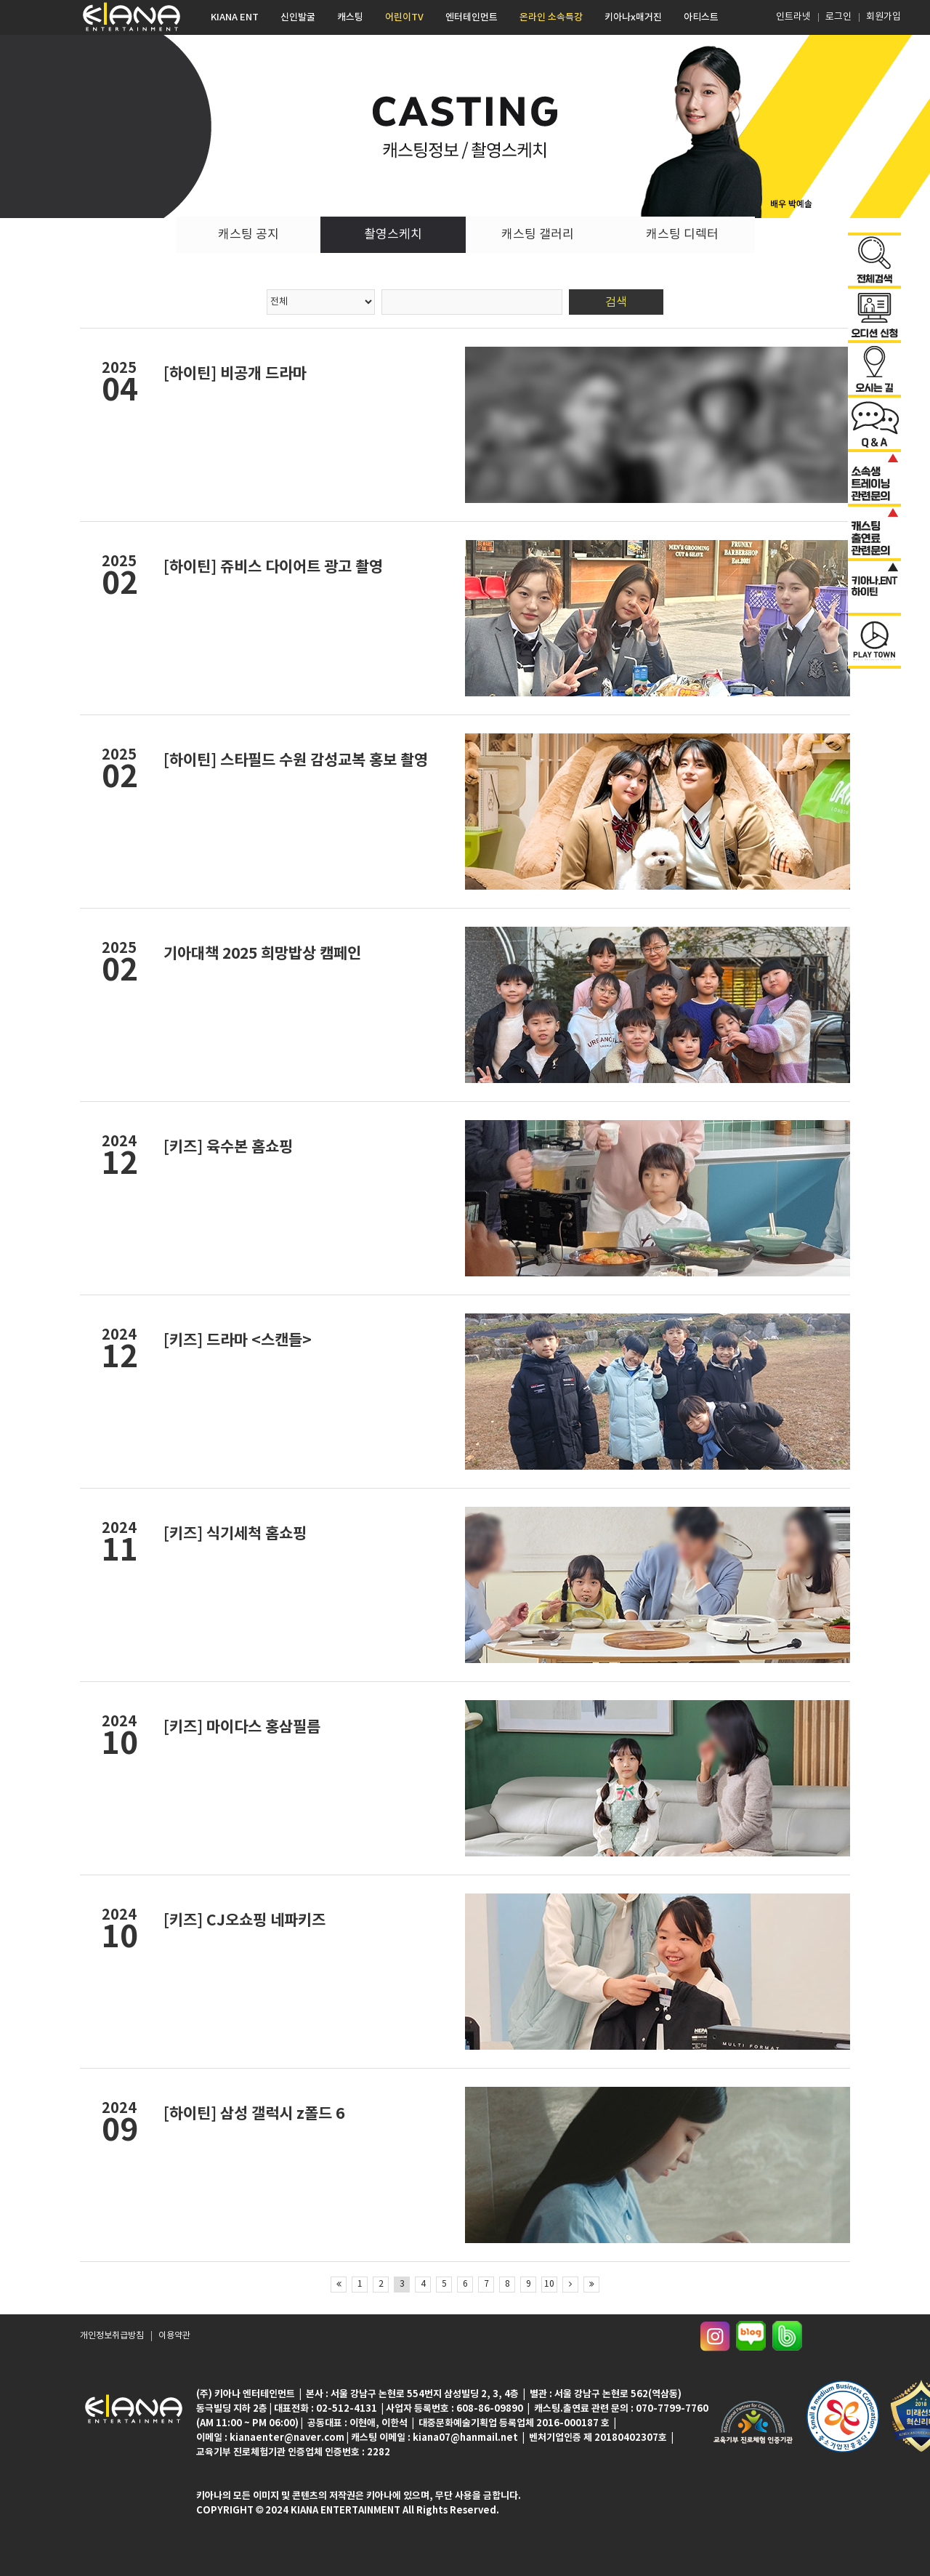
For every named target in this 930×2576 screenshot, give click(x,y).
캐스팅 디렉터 (682, 235)
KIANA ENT (235, 17)
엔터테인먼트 (471, 17)
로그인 (838, 17)
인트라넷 (792, 17)
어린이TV (404, 17)
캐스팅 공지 (248, 235)
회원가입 (883, 17)
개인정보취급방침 (112, 2335)
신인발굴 (297, 17)
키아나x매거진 (633, 17)
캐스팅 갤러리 (537, 235)
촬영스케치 (393, 235)
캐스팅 (350, 17)
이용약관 (174, 2335)
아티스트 (701, 17)
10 (549, 2284)
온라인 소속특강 (551, 17)
